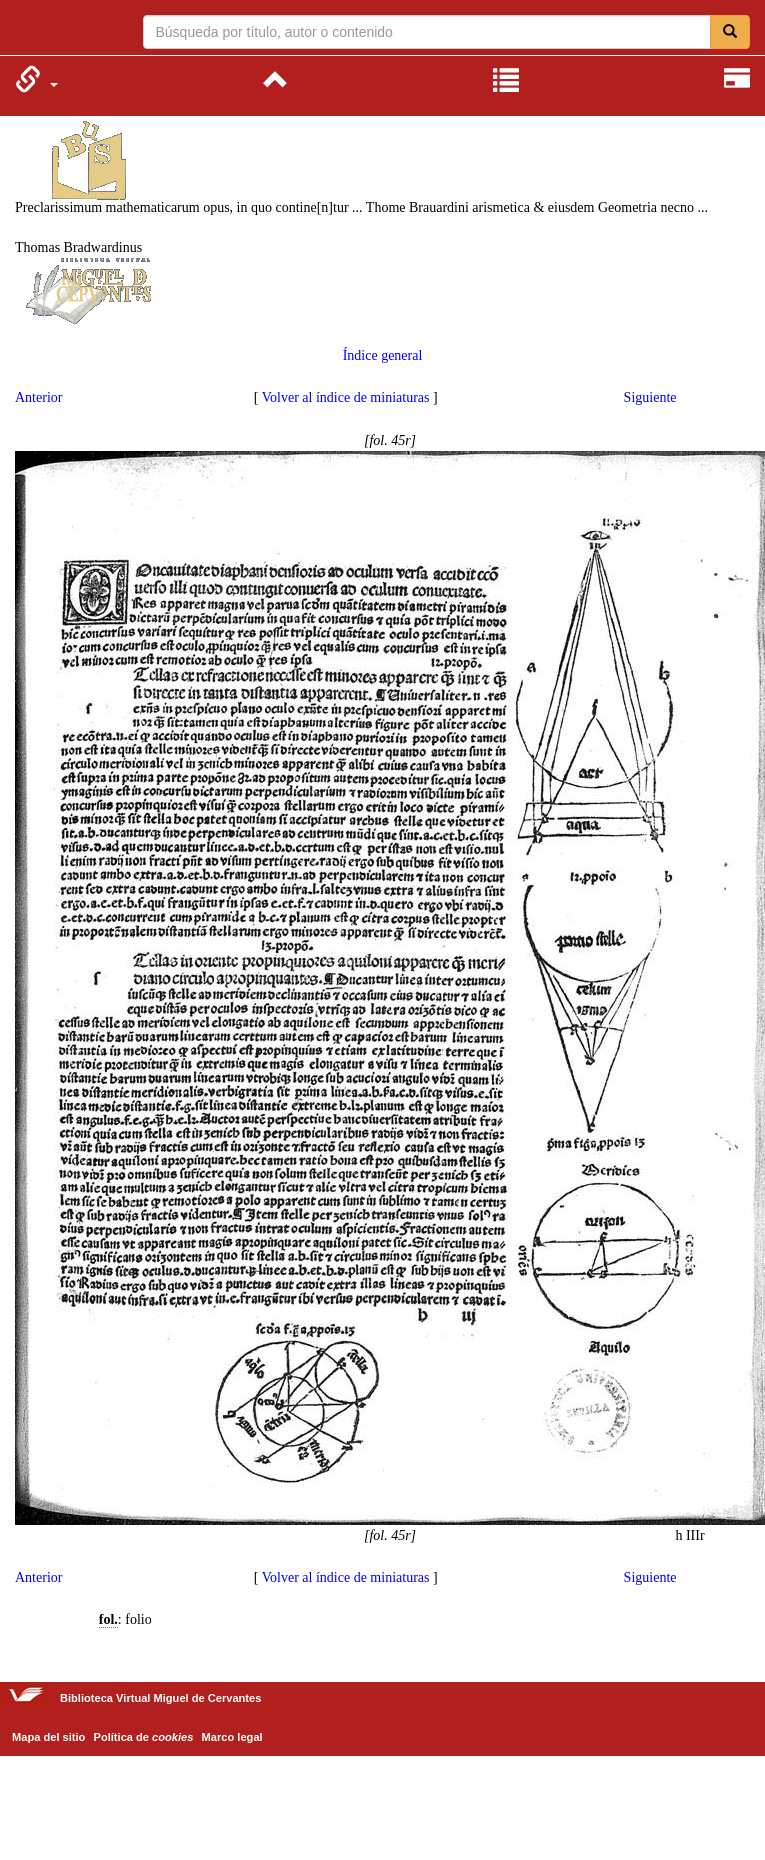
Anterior (38, 397)
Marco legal (232, 1737)
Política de (144, 1737)
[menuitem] (36, 79)
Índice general (383, 355)
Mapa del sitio (48, 1737)
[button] (36, 79)
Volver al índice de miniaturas (346, 397)
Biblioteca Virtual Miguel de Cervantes (27, 30)
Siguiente (650, 397)
